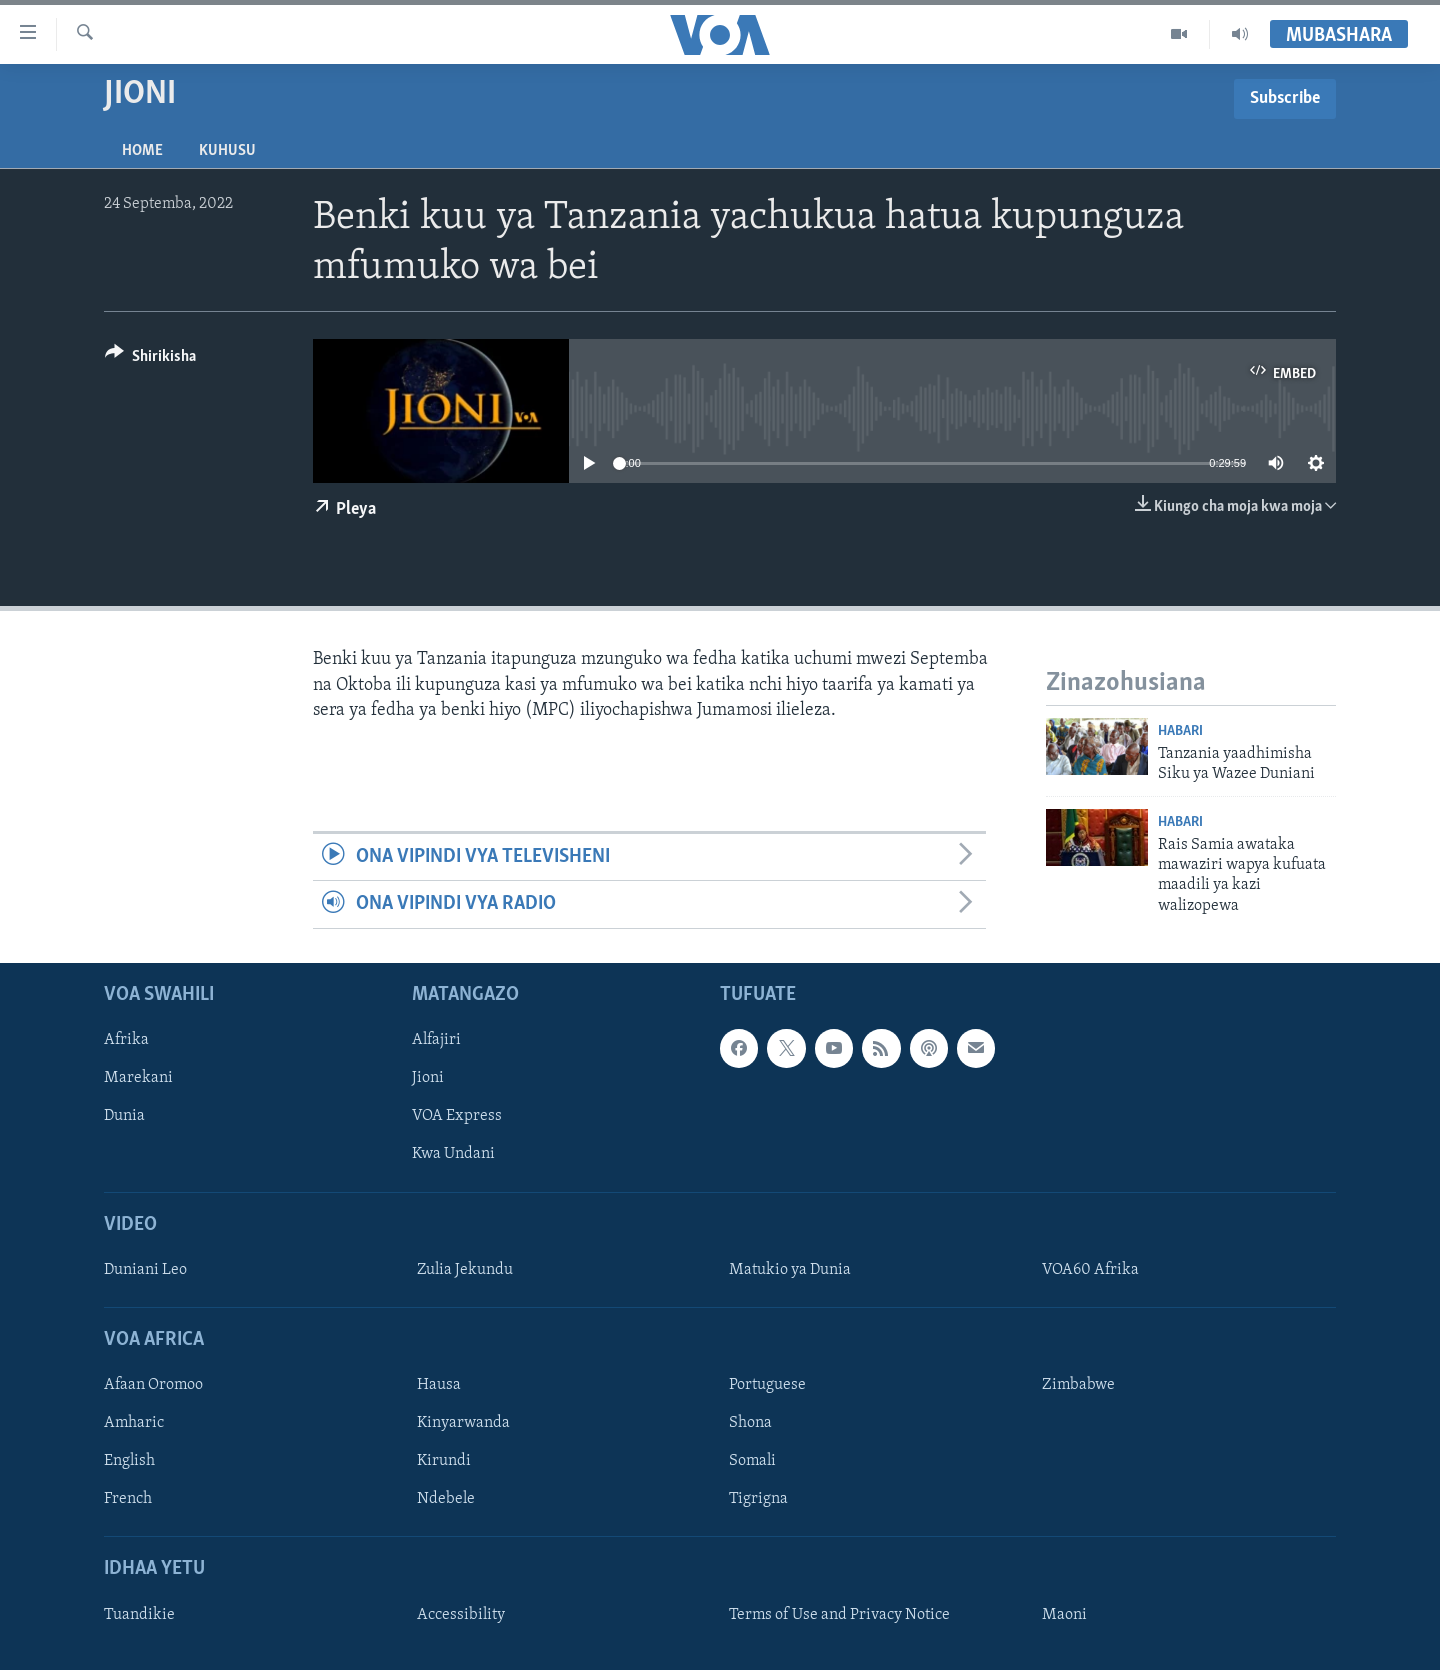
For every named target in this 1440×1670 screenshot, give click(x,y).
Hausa (439, 1385)
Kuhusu (227, 151)
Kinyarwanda (463, 1423)
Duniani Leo (145, 1270)
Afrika (126, 1040)
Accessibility (461, 1615)
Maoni (1064, 1615)
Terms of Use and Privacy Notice (839, 1615)
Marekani (138, 1078)
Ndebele (446, 1499)
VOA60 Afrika (1090, 1270)
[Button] (150, 359)
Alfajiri (436, 1040)
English (129, 1461)
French (128, 1499)
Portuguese (767, 1385)
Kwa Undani (453, 1154)
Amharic (134, 1423)
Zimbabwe (1078, 1385)
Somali (752, 1461)
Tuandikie (139, 1615)
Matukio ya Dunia (790, 1270)
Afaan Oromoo (153, 1385)
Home (142, 151)
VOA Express (457, 1116)
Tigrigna (758, 1499)
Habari (1180, 731)
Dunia (124, 1116)
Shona (750, 1423)
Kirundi (444, 1461)
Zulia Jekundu (465, 1270)
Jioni (428, 1078)
